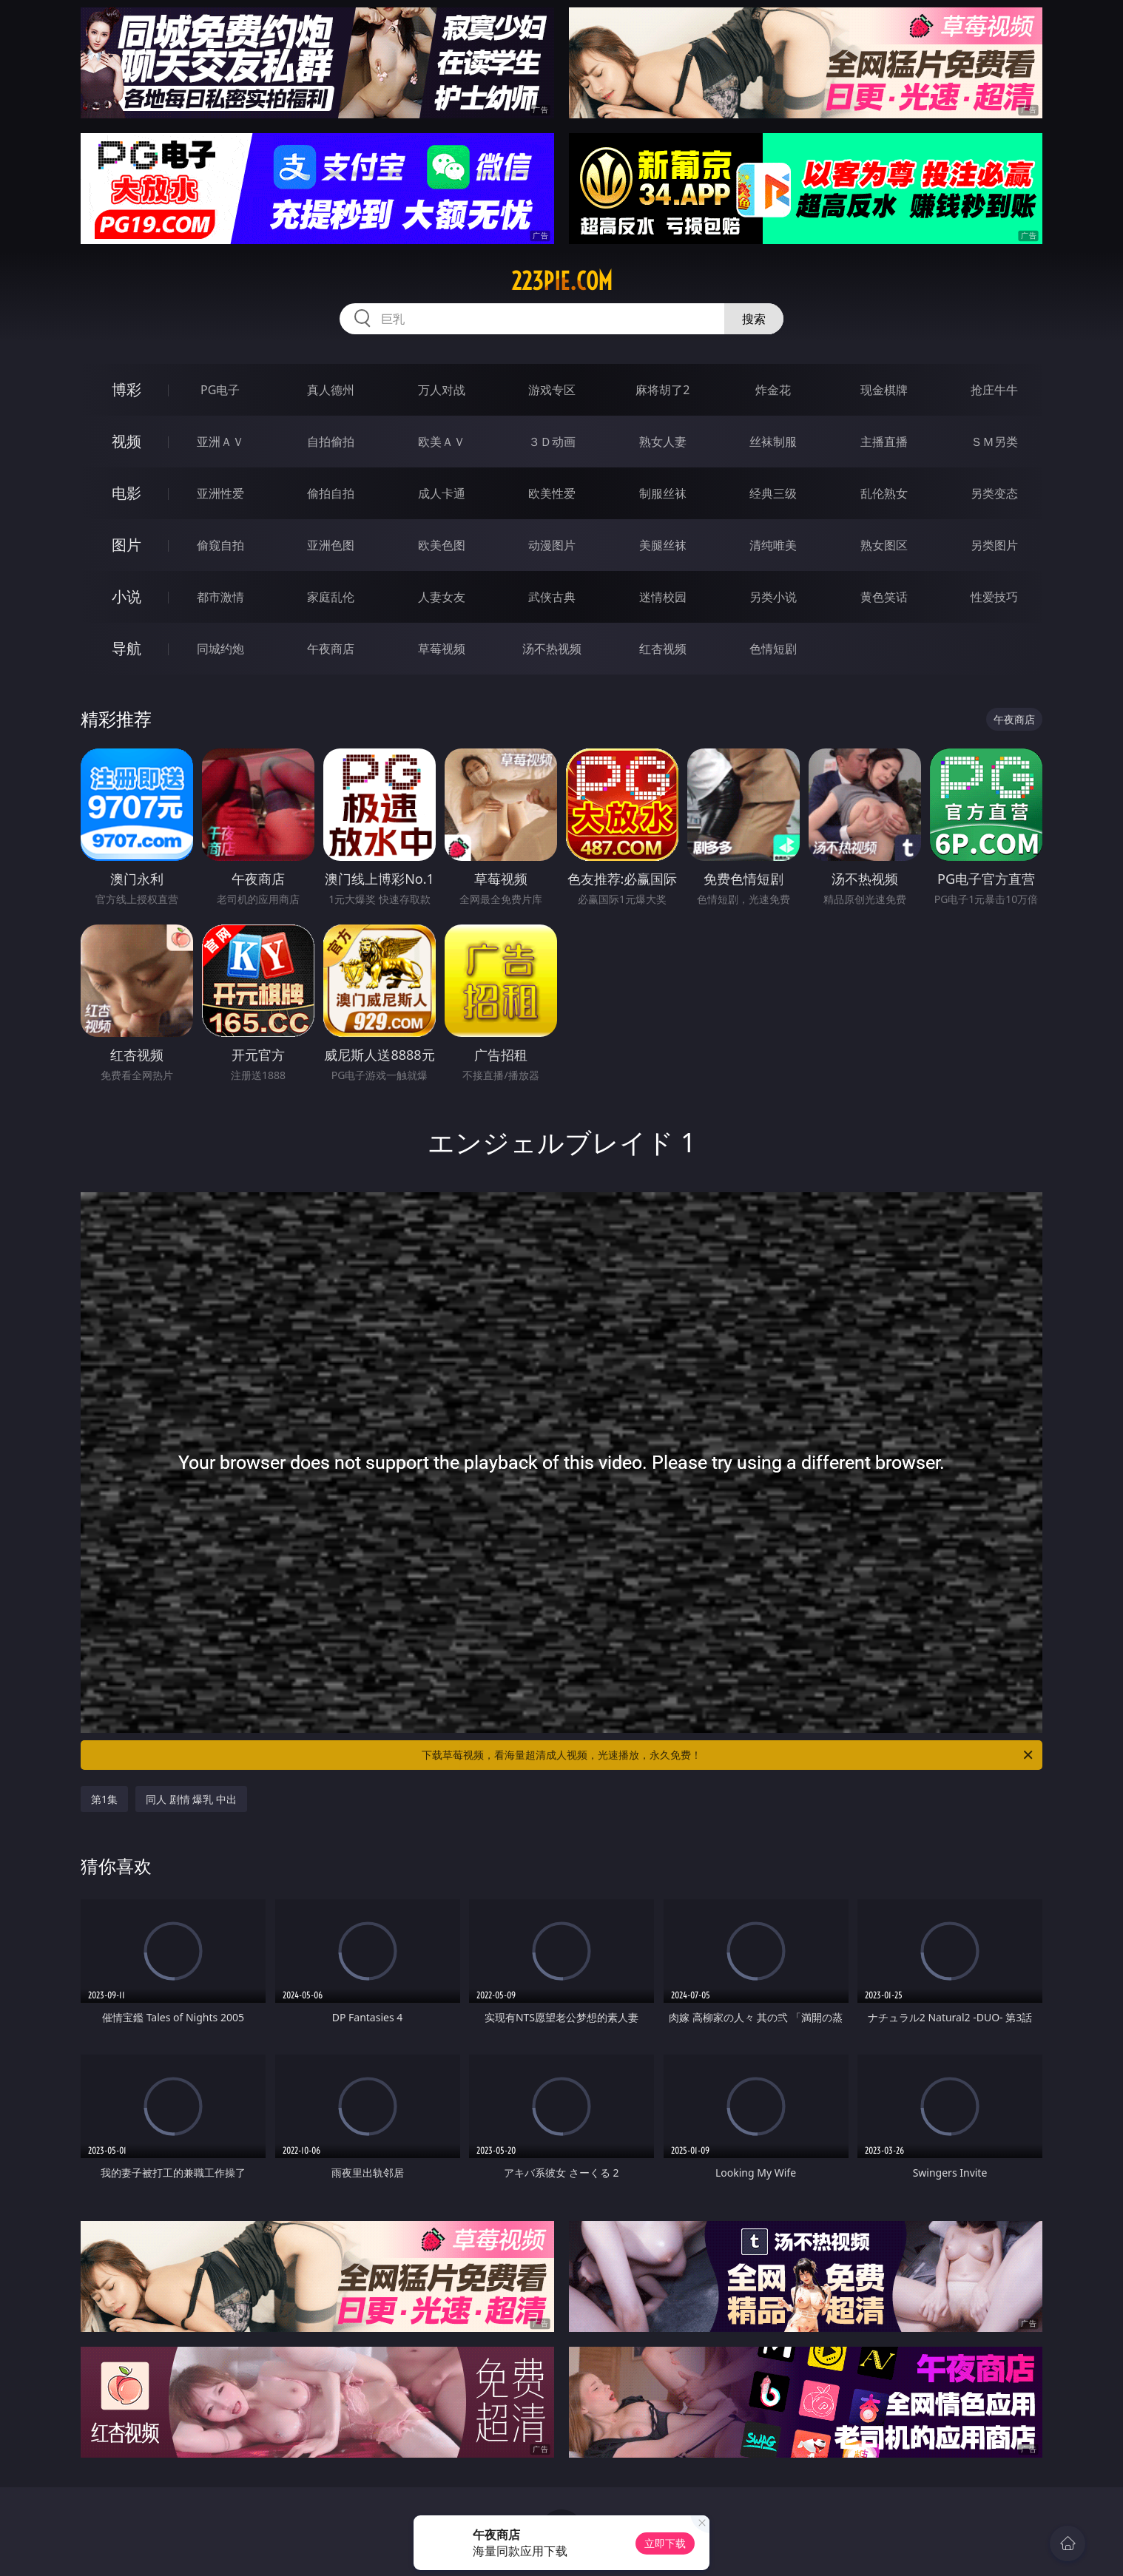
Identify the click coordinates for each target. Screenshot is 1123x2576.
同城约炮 (220, 648)
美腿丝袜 (663, 545)
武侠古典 (552, 597)
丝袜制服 (773, 441)
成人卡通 (441, 493)
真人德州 (330, 390)
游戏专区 (552, 390)
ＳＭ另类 (994, 441)
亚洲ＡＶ (220, 441)
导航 (126, 648)
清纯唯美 (773, 545)
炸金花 (773, 390)
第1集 (104, 1799)
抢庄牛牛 (994, 390)
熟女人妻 (663, 441)
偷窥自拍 (220, 545)
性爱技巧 (994, 597)
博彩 (126, 389)
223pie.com (562, 281)
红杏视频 (663, 648)
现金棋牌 (884, 390)
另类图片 (994, 545)
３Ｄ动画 (552, 441)
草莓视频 (441, 648)
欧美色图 (441, 545)
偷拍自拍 (330, 493)
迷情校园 (663, 597)
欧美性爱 (552, 493)
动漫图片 (552, 545)
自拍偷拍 (330, 441)
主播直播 (884, 441)
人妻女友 (441, 597)
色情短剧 (773, 648)
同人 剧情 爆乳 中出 (191, 1799)
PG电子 (220, 390)
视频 (126, 441)
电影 (126, 493)
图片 (126, 545)
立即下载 (665, 2543)
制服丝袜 (663, 493)
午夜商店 (330, 648)
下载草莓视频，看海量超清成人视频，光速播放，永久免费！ (728, 1755)
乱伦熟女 (884, 493)
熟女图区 (884, 545)
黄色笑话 (884, 597)
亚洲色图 (330, 545)
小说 (126, 596)
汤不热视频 (551, 648)
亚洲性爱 (220, 493)
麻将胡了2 (662, 390)
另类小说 (773, 597)
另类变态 (994, 493)
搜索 (754, 319)
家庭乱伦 (330, 597)
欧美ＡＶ (441, 441)
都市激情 (220, 597)
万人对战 (441, 390)
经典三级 (773, 493)
